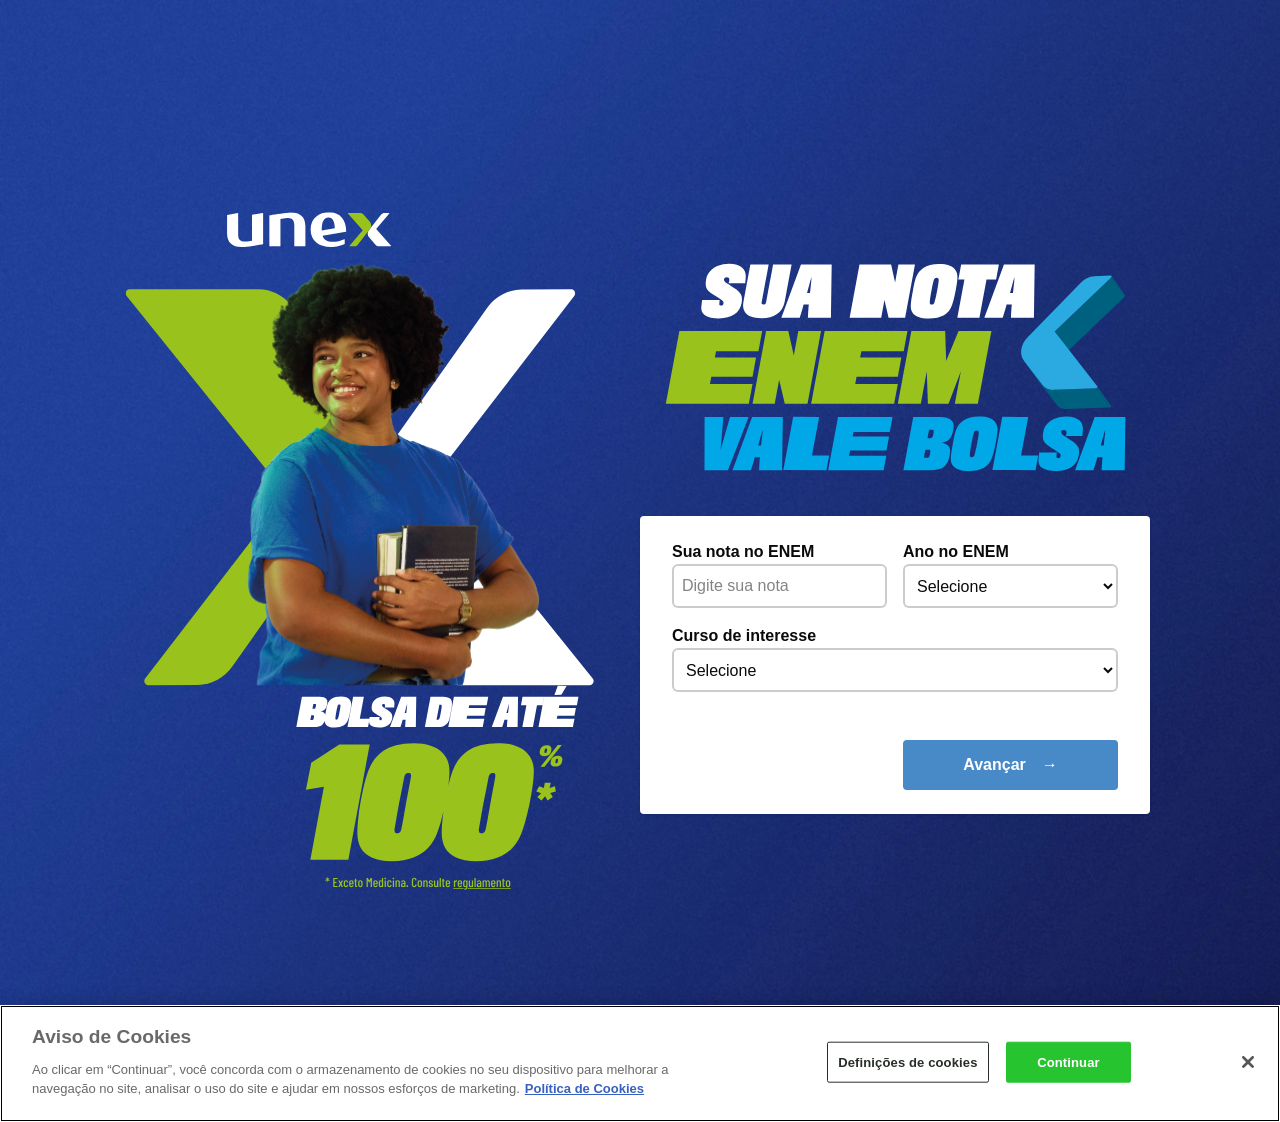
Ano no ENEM (956, 551)
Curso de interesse (744, 635)
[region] (640, 1063)
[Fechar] (1248, 1062)
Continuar (1068, 1061)
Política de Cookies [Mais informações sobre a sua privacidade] (584, 1088)
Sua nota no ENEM (743, 551)
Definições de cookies (907, 1061)
